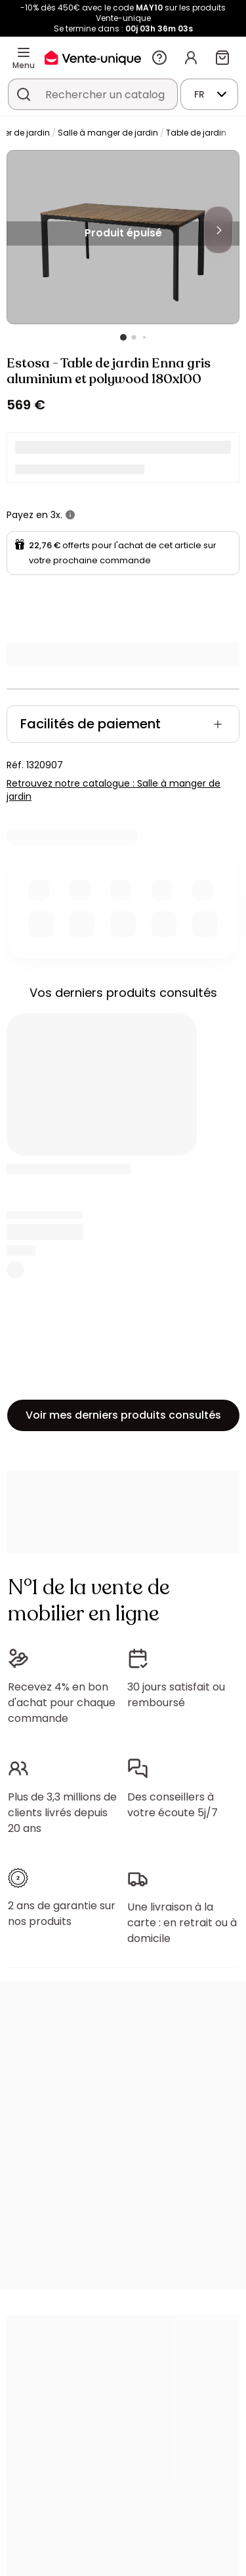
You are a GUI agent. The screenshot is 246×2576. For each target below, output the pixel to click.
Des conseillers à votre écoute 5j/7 (172, 1804)
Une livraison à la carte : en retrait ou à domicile (182, 1922)
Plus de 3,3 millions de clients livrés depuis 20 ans (62, 1812)
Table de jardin (196, 132)
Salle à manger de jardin (108, 132)
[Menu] (23, 52)
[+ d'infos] (70, 514)
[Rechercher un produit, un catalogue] (23, 94)
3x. (56, 514)
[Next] (218, 229)
